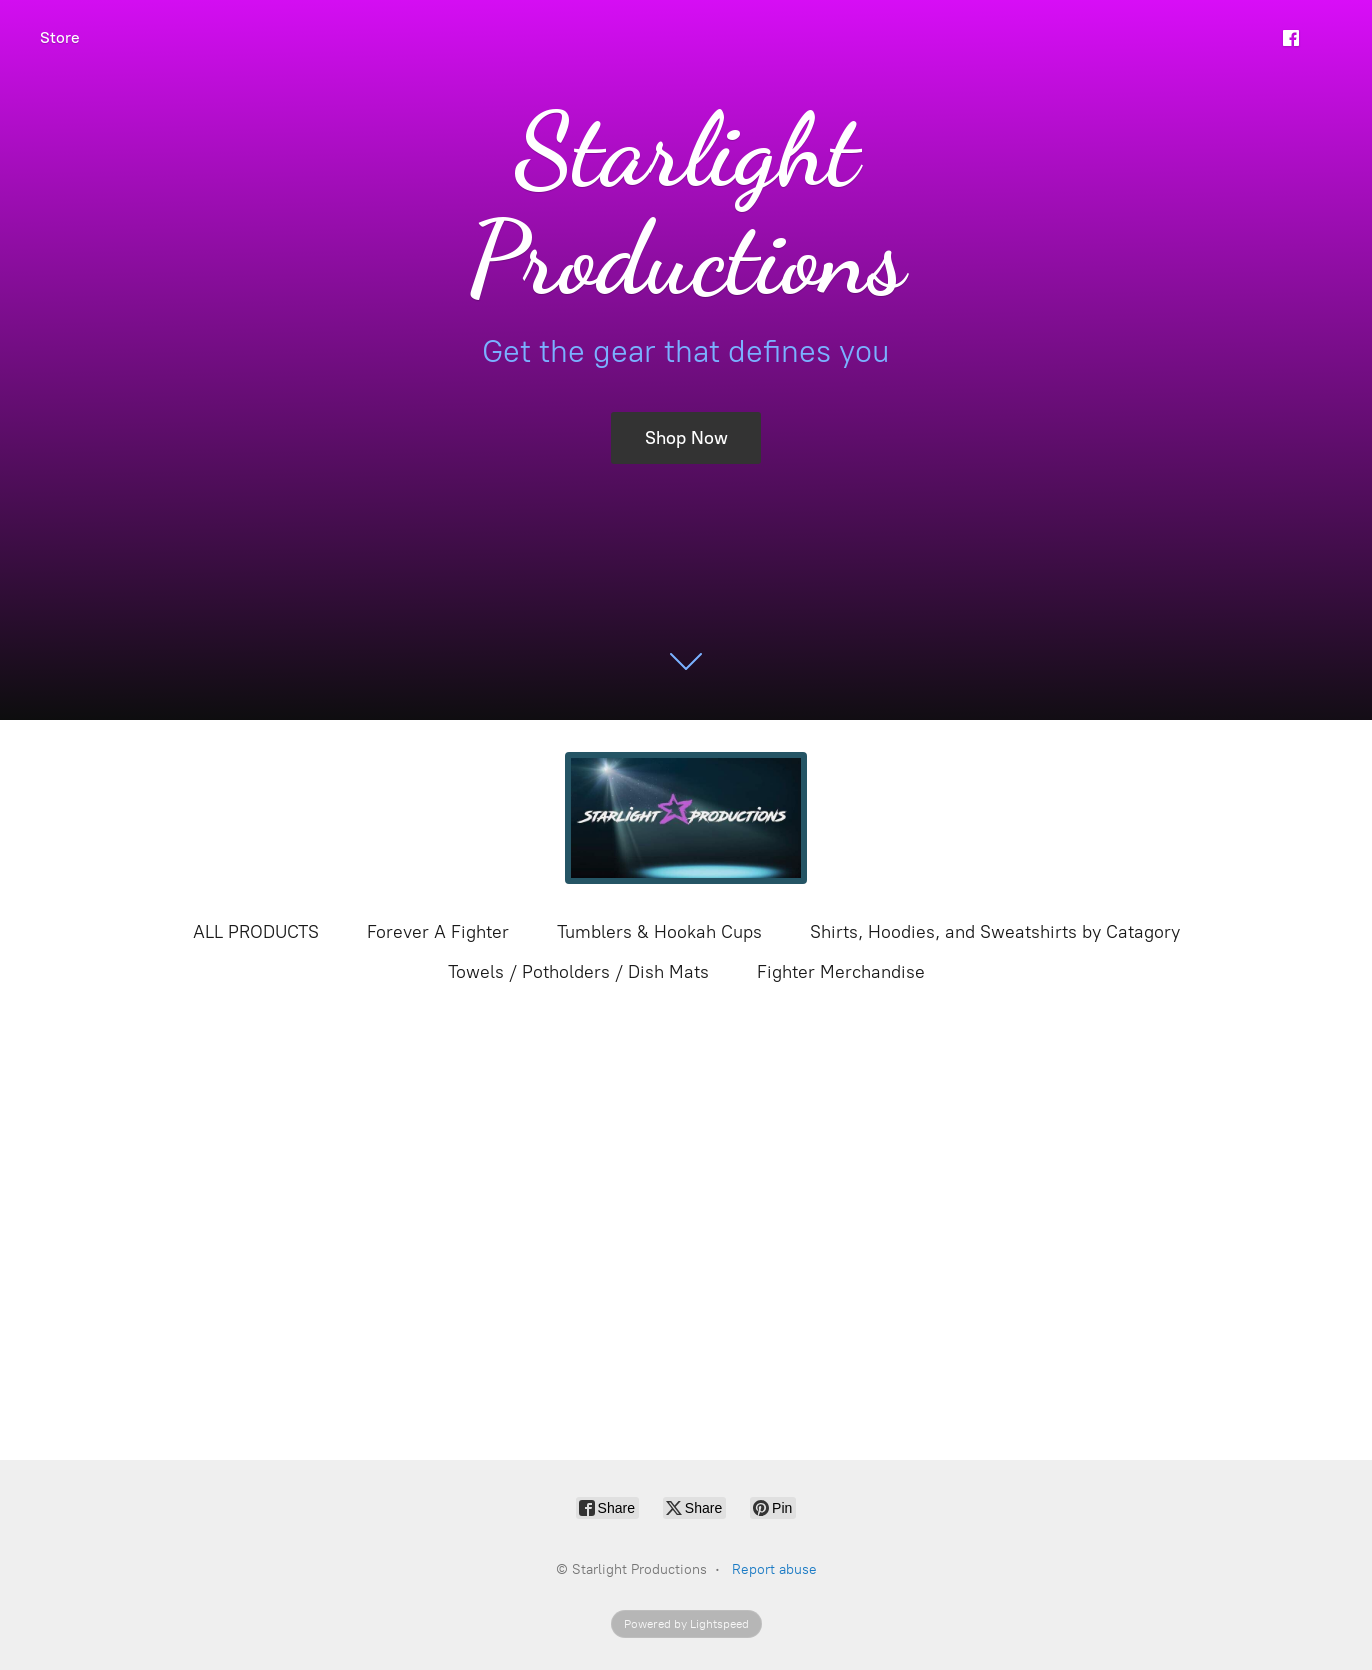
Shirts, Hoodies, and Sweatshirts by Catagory (995, 932)
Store (60, 37)
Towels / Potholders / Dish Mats (578, 972)
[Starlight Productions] (686, 818)
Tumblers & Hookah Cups (659, 932)
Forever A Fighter (438, 932)
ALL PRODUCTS (256, 932)
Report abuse (774, 1569)
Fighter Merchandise (841, 972)
